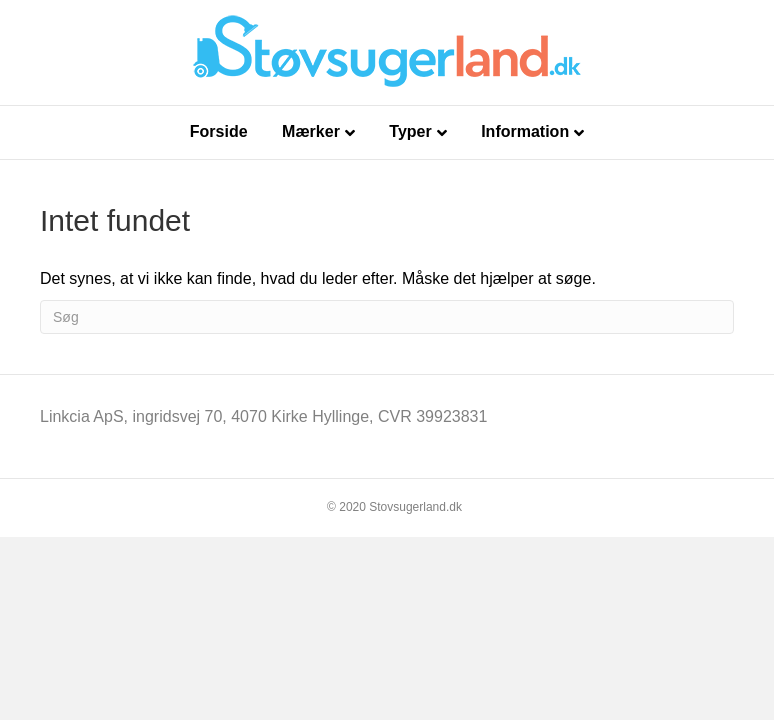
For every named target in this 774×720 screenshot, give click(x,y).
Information (525, 131)
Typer (410, 131)
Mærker (311, 131)
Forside (219, 131)
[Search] (387, 317)
